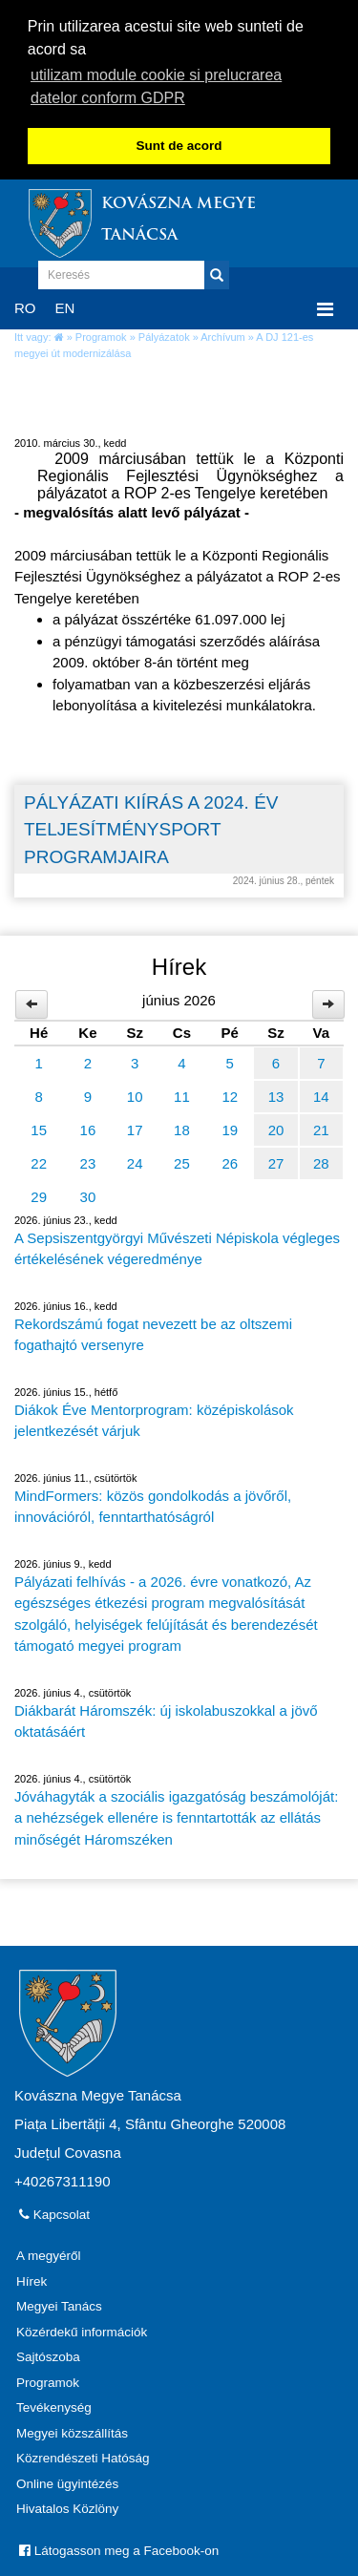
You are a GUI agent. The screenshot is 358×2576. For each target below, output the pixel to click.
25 (182, 1160)
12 (229, 1094)
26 (229, 1160)
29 (39, 1194)
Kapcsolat (54, 2213)
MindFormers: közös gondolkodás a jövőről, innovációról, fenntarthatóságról (152, 1504)
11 (182, 1094)
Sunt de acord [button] (178, 145)
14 (321, 1094)
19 (229, 1127)
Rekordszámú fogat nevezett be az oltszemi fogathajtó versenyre (153, 1332)
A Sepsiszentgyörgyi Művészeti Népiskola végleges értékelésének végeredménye (177, 1246)
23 (88, 1160)
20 (276, 1127)
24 (135, 1160)
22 (39, 1160)
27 (276, 1160)
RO (25, 305)
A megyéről (48, 2254)
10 (135, 1094)
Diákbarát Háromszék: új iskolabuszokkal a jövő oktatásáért (166, 1719)
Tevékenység (54, 2405)
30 (88, 1194)
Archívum (222, 334)
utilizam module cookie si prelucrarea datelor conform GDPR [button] (156, 86)
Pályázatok (164, 334)
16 (88, 1127)
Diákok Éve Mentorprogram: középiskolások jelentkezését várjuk (154, 1418)
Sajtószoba (48, 2355)
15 (39, 1127)
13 (276, 1094)
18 (182, 1127)
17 (135, 1127)
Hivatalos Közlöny (67, 2507)
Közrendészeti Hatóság (83, 2456)
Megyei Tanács (59, 2304)
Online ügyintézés (67, 2481)
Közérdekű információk (81, 2329)
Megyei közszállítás (72, 2430)
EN (65, 305)
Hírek (31, 2278)
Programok (101, 334)
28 (321, 1160)
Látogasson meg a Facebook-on (119, 2548)
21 (321, 1127)
